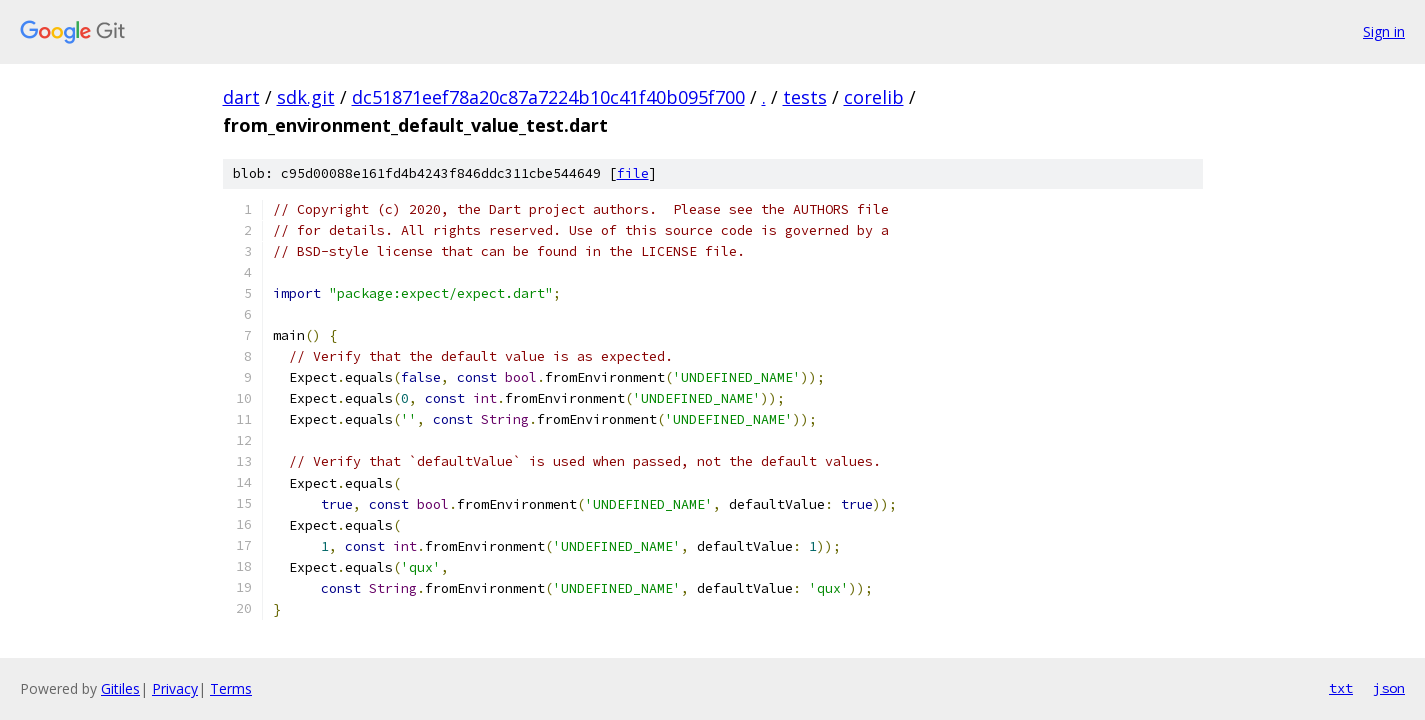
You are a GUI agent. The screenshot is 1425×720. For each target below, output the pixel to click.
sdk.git (306, 97)
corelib (874, 97)
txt (1341, 688)
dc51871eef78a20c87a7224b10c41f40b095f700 (548, 97)
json (1389, 688)
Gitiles (120, 688)
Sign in (1384, 31)
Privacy (175, 688)
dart (241, 97)
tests (805, 97)
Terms (231, 688)
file (633, 173)
